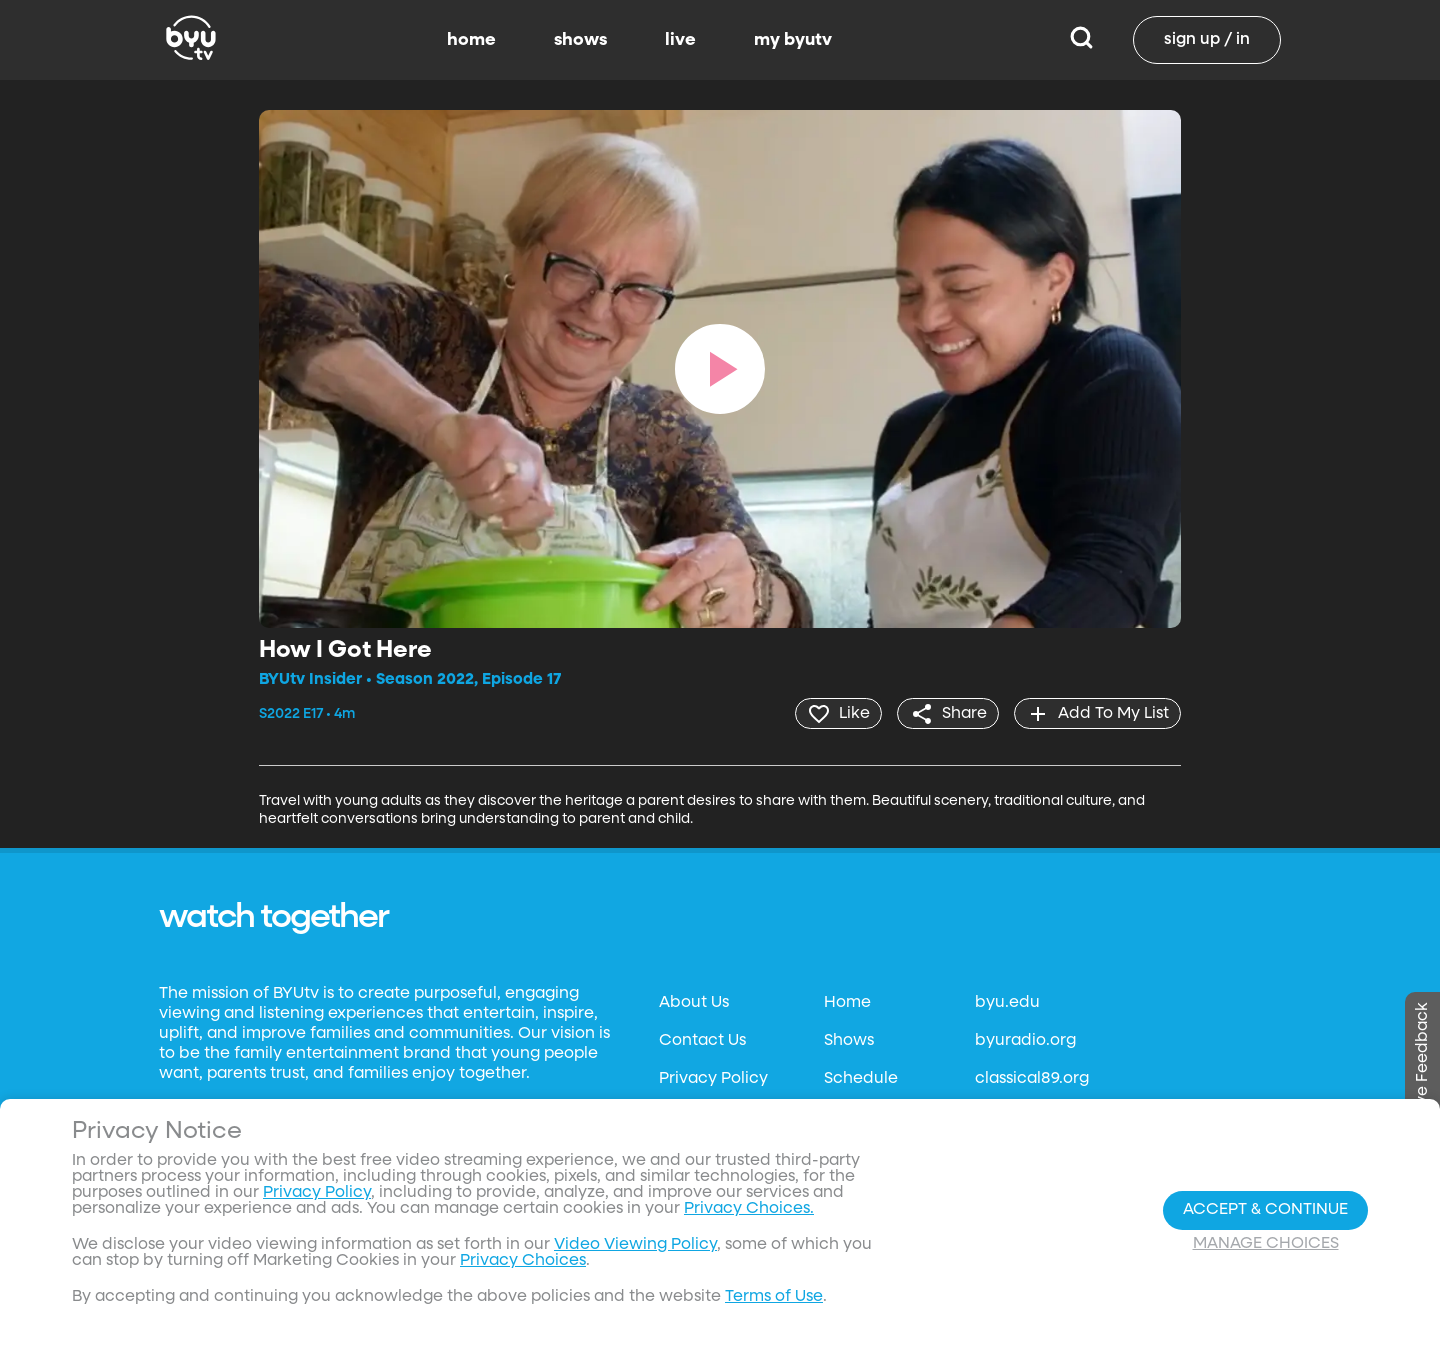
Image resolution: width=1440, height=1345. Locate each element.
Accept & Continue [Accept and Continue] (1265, 1210)
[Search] (1081, 40)
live (680, 40)
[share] (945, 713)
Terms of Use (774, 1297)
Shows (849, 1040)
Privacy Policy (713, 1078)
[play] (720, 369)
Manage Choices (1266, 1244)
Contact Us (702, 1040)
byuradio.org (1025, 1040)
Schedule (861, 1078)
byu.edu (1007, 1002)
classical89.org (1032, 1078)
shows (580, 40)
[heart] (834, 713)
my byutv (793, 40)
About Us (694, 1002)
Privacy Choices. (749, 1209)
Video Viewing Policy (635, 1245)
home (471, 40)
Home (847, 1002)
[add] (1096, 713)
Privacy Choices (523, 1261)
